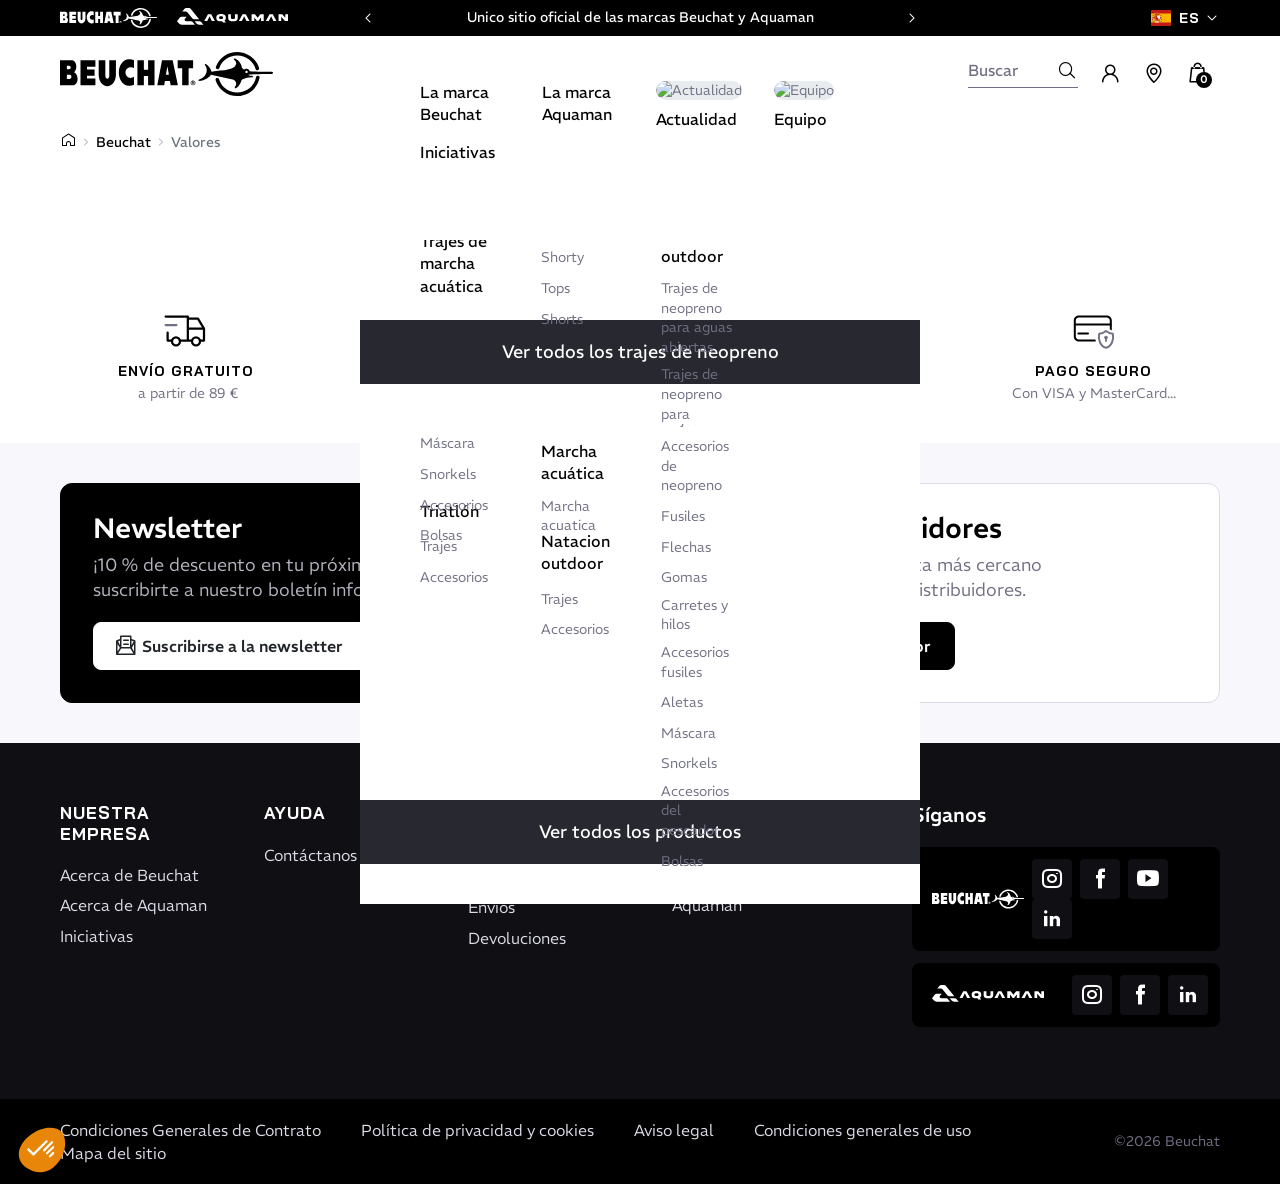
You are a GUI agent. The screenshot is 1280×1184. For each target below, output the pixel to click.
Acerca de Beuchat (129, 875)
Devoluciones (517, 938)
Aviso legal (674, 1130)
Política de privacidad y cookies (477, 1130)
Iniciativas (96, 936)
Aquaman (707, 905)
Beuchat (123, 142)
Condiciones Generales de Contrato (190, 1130)
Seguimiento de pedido (526, 866)
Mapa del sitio (113, 1153)
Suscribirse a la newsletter (228, 646)
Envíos (491, 907)
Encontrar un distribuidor (822, 646)
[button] (42, 1150)
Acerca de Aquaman (133, 905)
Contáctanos (310, 855)
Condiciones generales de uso (862, 1130)
